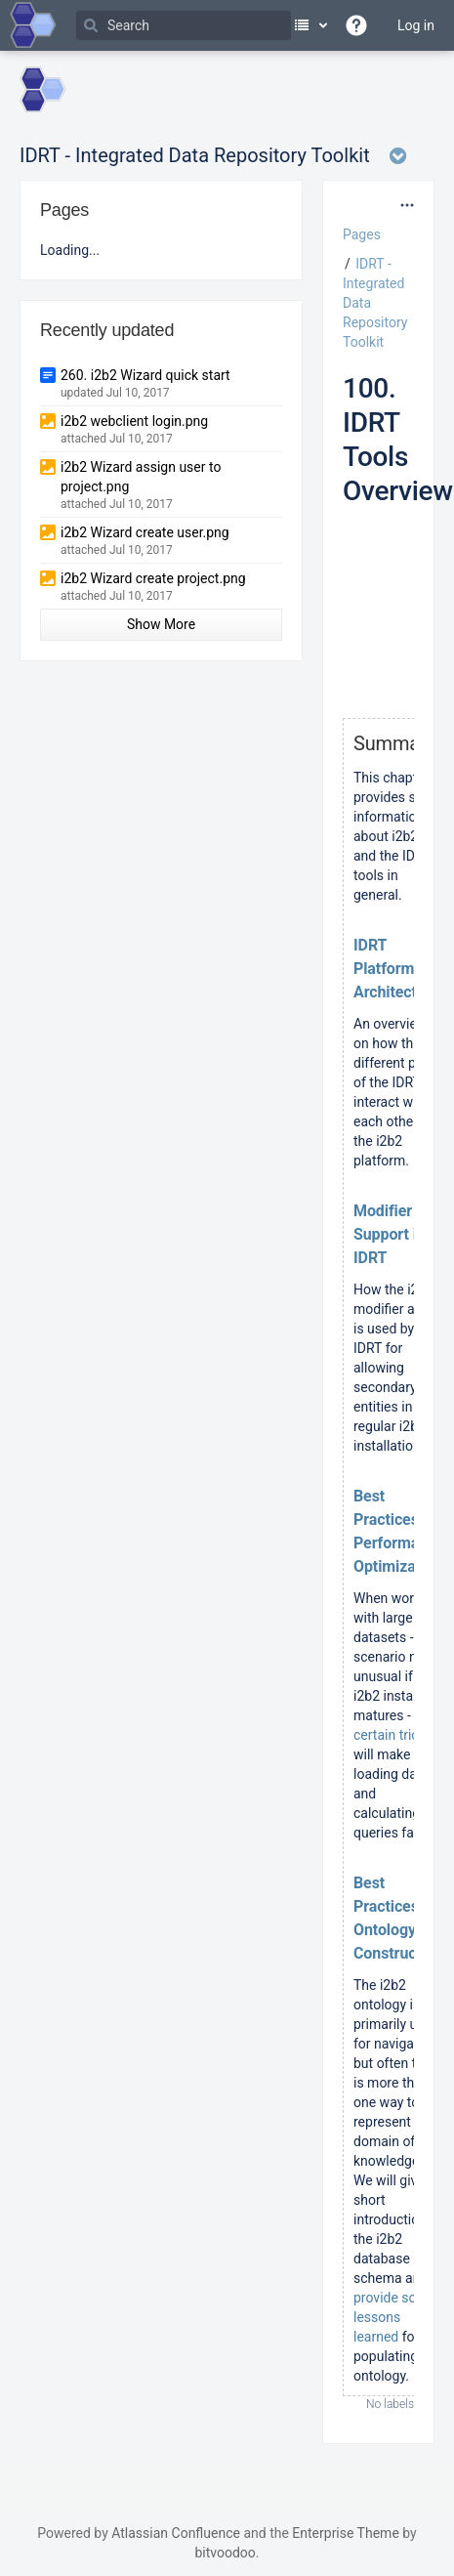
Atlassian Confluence (175, 2533)
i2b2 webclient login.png (134, 421)
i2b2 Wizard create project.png (153, 578)
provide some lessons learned (394, 2317)
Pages (362, 234)
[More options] (407, 205)
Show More (161, 624)
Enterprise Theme (345, 2533)
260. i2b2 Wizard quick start (145, 375)
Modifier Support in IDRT (389, 1234)
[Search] (183, 25)
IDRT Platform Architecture (396, 968)
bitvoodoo (224, 2552)
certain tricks (393, 1735)
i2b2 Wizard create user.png (145, 532)
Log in (415, 25)
